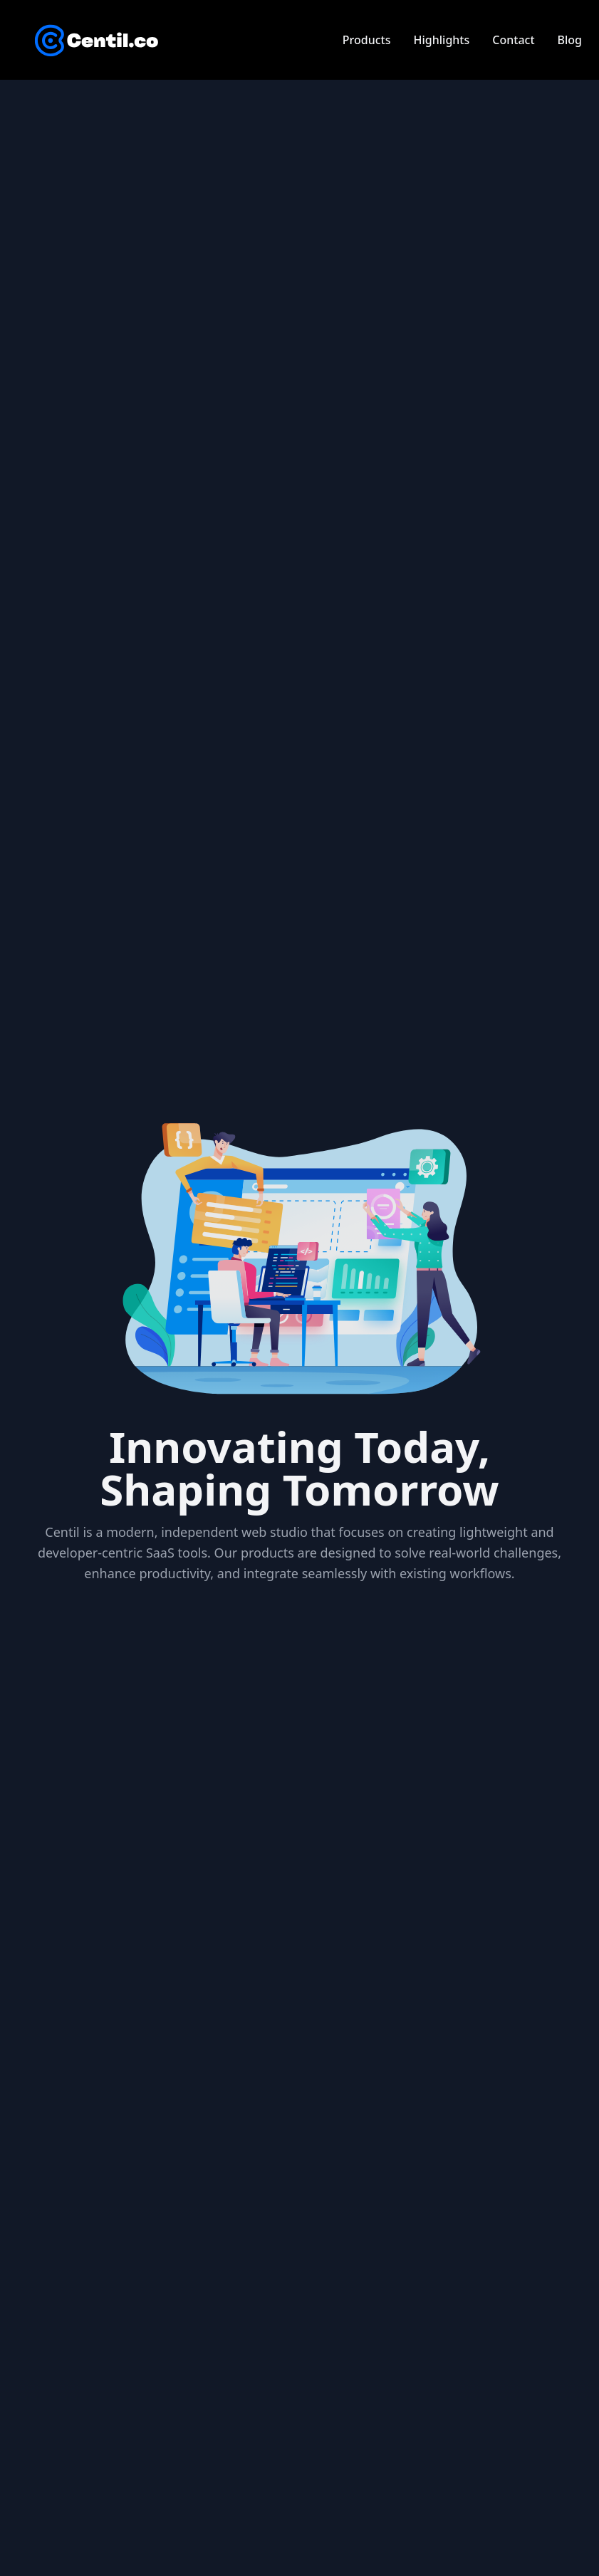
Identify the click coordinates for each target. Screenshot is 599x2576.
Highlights (442, 40)
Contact (513, 40)
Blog (570, 40)
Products (367, 40)
